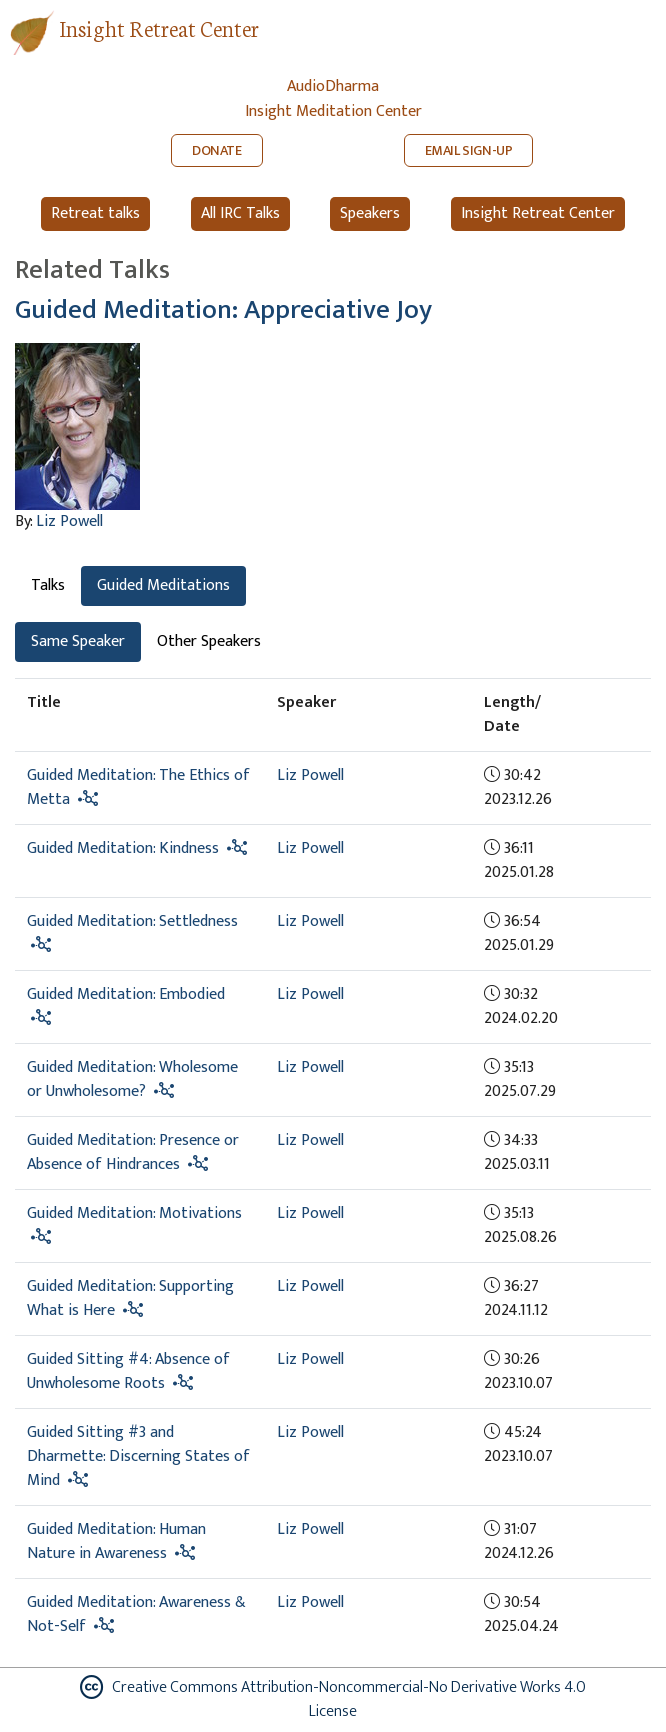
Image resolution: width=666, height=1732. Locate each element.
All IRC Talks (240, 213)
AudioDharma (333, 86)
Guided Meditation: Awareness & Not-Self (136, 1614)
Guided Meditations (163, 585)
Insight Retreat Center (159, 27)
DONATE (217, 150)
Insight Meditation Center (333, 111)
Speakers (370, 213)
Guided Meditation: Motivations (134, 1213)
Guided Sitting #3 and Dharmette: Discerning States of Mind (138, 1456)
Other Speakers (209, 641)
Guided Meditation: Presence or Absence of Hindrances (133, 1152)
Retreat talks (95, 213)
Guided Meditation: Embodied (126, 994)
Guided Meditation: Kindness (123, 848)
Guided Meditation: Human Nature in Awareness (116, 1541)
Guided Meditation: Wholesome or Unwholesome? (132, 1079)
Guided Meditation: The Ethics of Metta (138, 787)
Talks (48, 585)
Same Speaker (78, 641)
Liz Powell (69, 521)
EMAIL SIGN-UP (469, 150)
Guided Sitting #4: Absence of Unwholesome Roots (128, 1371)
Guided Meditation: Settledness (132, 921)
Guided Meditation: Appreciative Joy (223, 309)
